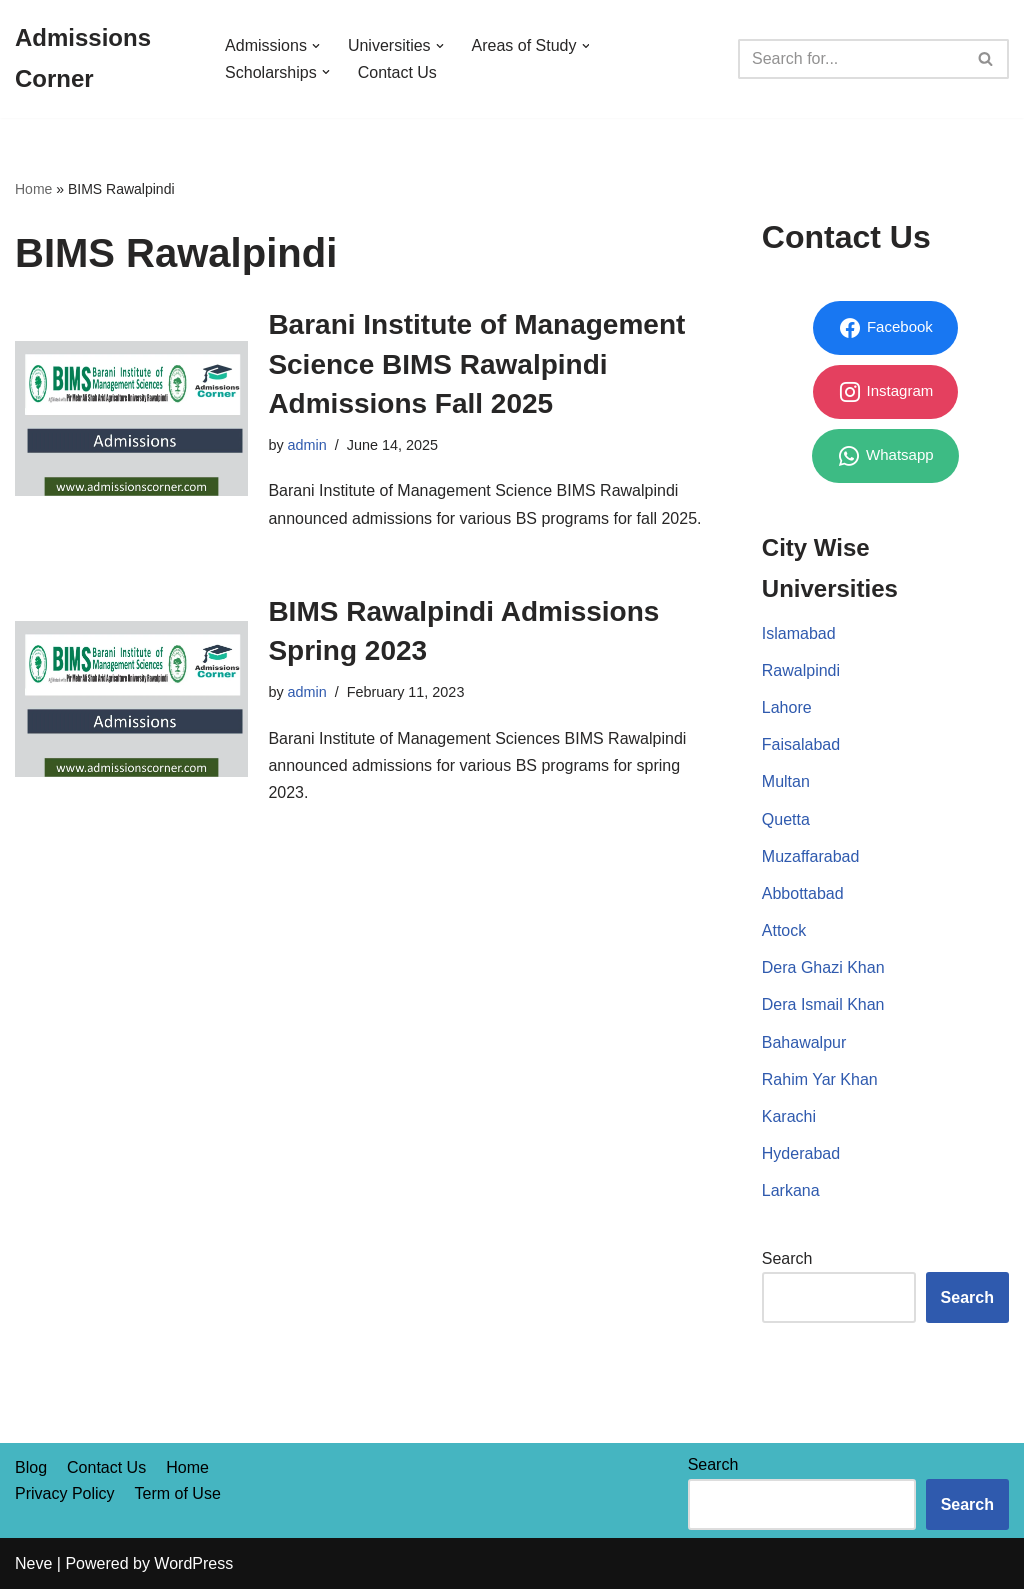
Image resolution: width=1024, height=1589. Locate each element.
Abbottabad (803, 893)
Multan (786, 781)
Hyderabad (801, 1153)
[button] (316, 46)
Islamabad (799, 633)
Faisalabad (801, 744)
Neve (33, 1563)
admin (307, 445)
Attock (784, 930)
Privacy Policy (65, 1493)
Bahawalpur (804, 1042)
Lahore (787, 707)
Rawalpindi (801, 670)
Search (787, 1258)
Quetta (786, 819)
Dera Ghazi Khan (823, 967)
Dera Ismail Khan (823, 1004)
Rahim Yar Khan (820, 1079)
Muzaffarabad (811, 856)
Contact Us (397, 72)
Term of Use (178, 1493)
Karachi (789, 1116)
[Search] (851, 59)
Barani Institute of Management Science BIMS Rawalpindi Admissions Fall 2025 (476, 363)
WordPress (193, 1563)
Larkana (791, 1190)
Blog (31, 1467)
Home (33, 189)
